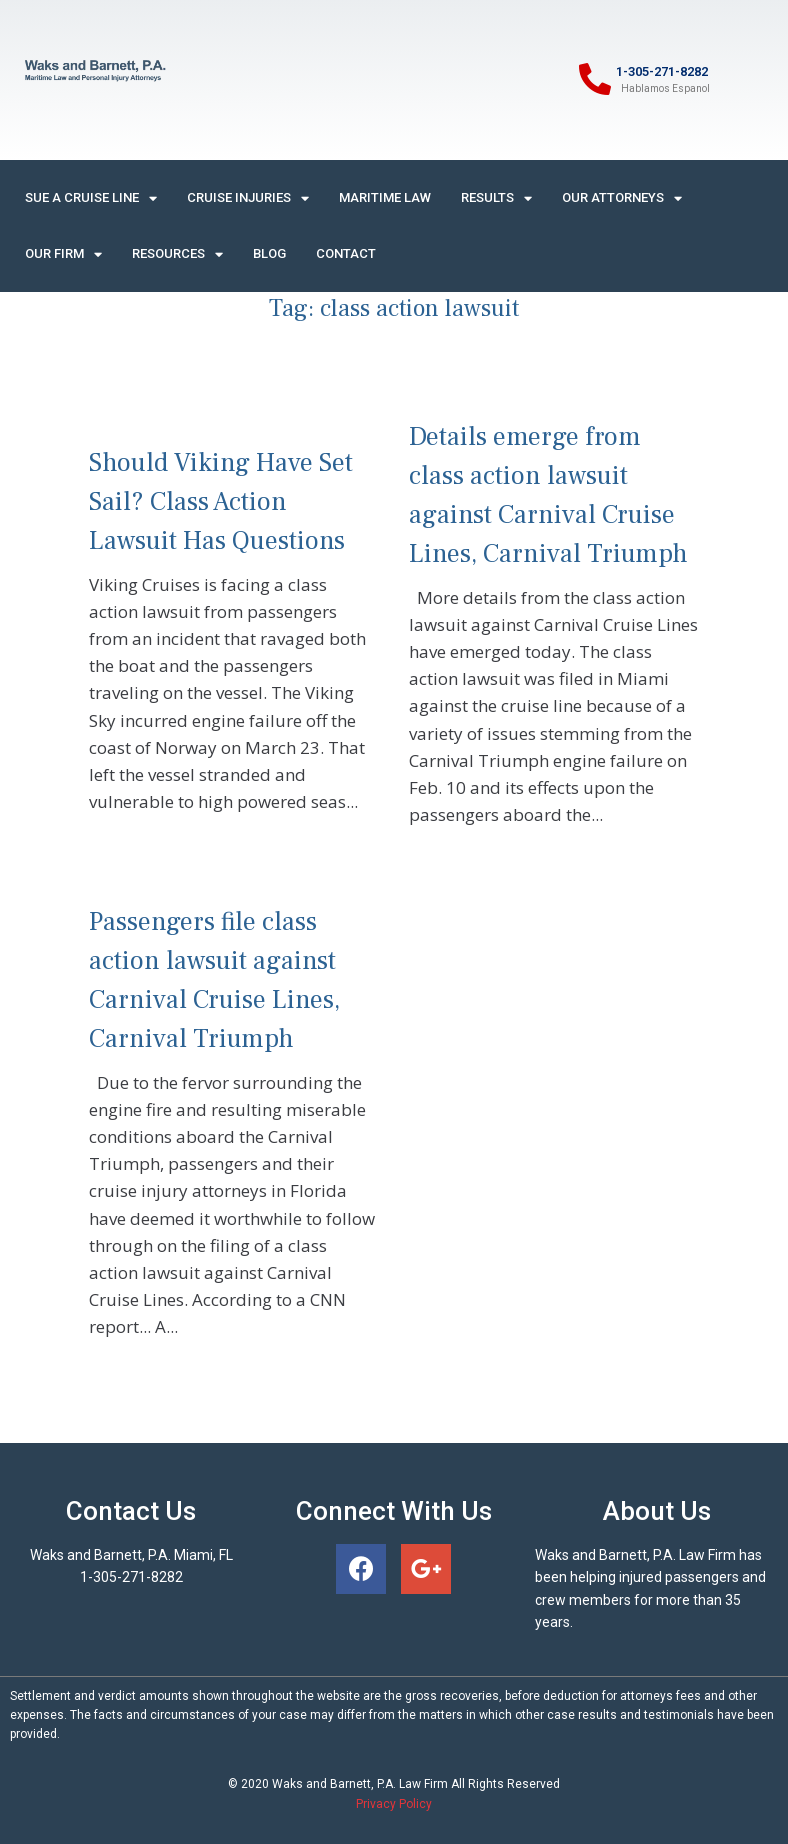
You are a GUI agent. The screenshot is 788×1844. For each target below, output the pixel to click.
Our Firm (63, 254)
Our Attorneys (622, 198)
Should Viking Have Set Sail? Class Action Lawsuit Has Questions (221, 502)
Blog (269, 253)
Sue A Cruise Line (91, 198)
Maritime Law (385, 197)
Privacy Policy (394, 1804)
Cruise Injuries (248, 198)
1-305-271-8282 (662, 71)
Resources (177, 254)
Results (496, 198)
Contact (346, 253)
